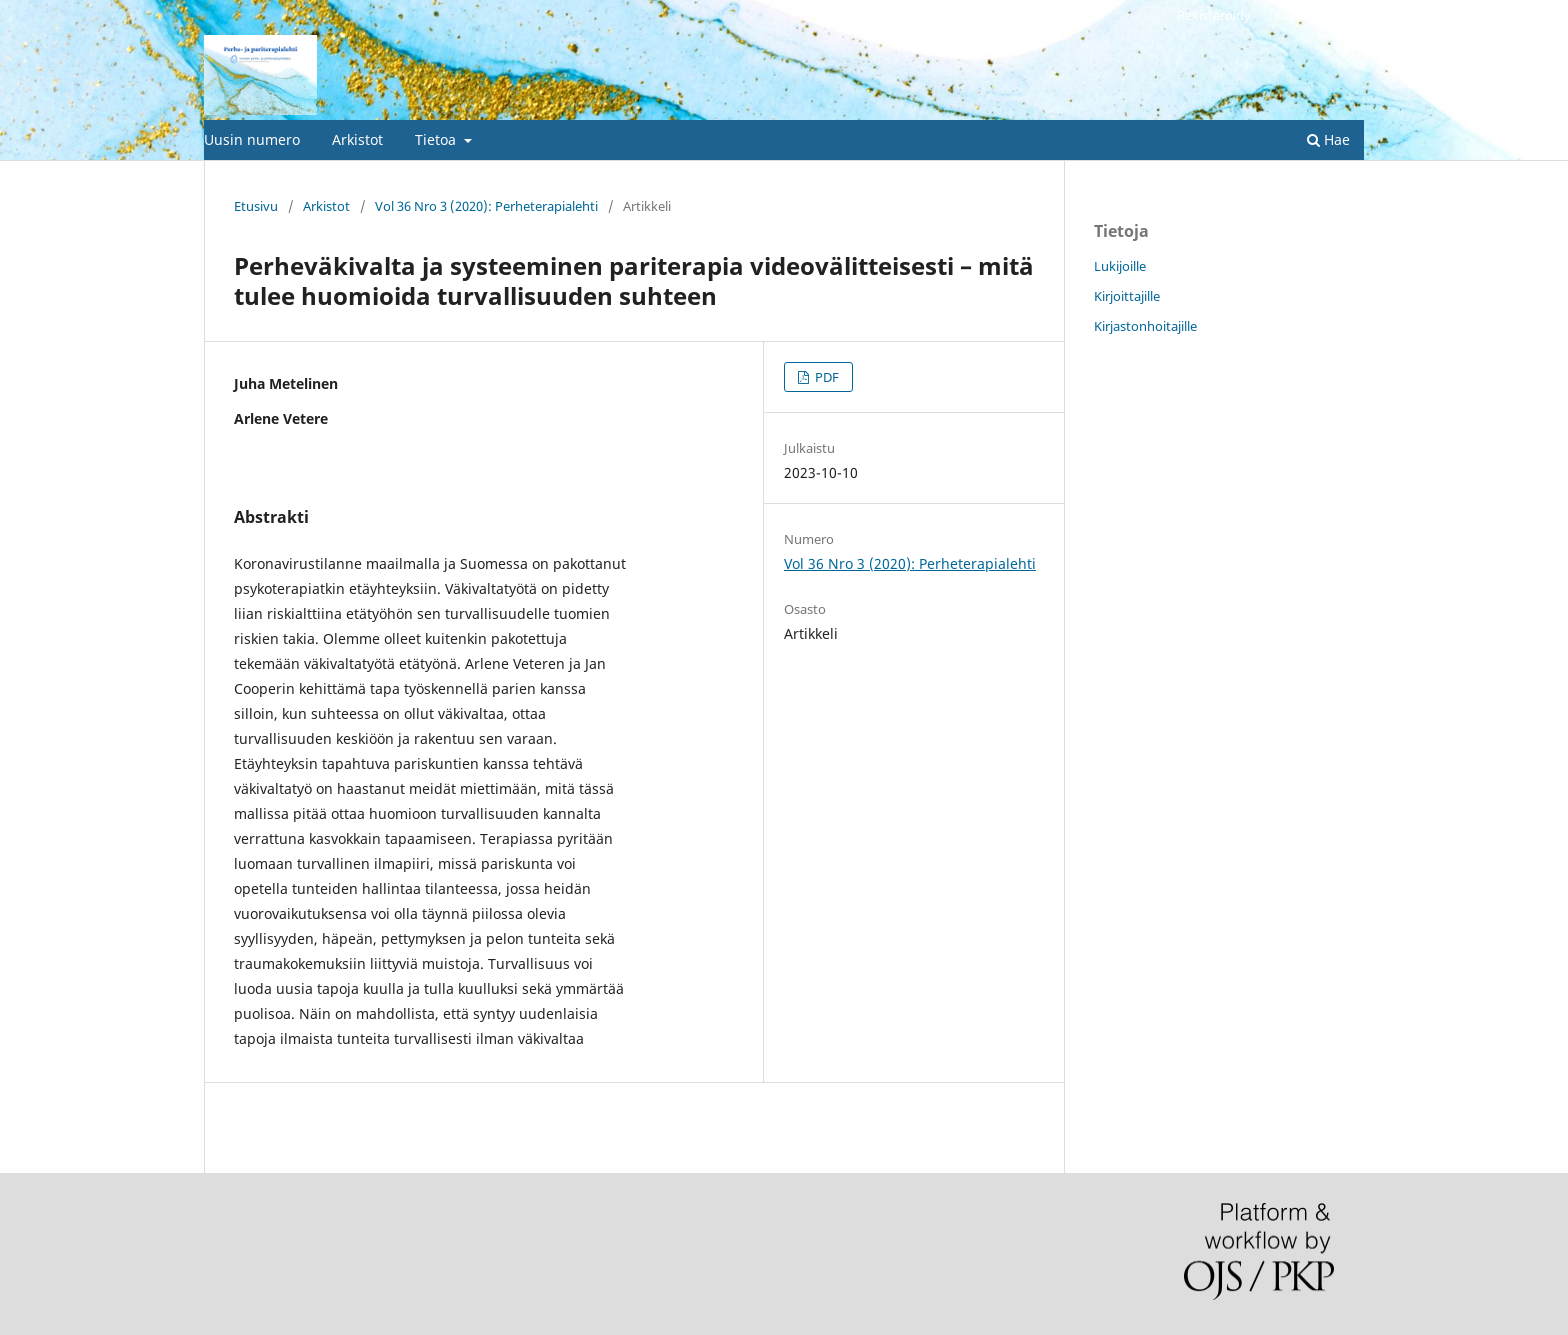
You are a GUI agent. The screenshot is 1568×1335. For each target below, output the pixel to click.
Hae (1328, 139)
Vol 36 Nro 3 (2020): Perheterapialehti (486, 206)
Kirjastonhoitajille (1145, 326)
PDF (825, 377)
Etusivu (256, 206)
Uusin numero (252, 139)
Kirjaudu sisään (1319, 15)
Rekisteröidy (1214, 15)
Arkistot (357, 139)
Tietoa (437, 139)
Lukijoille (1120, 266)
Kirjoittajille (1127, 296)
